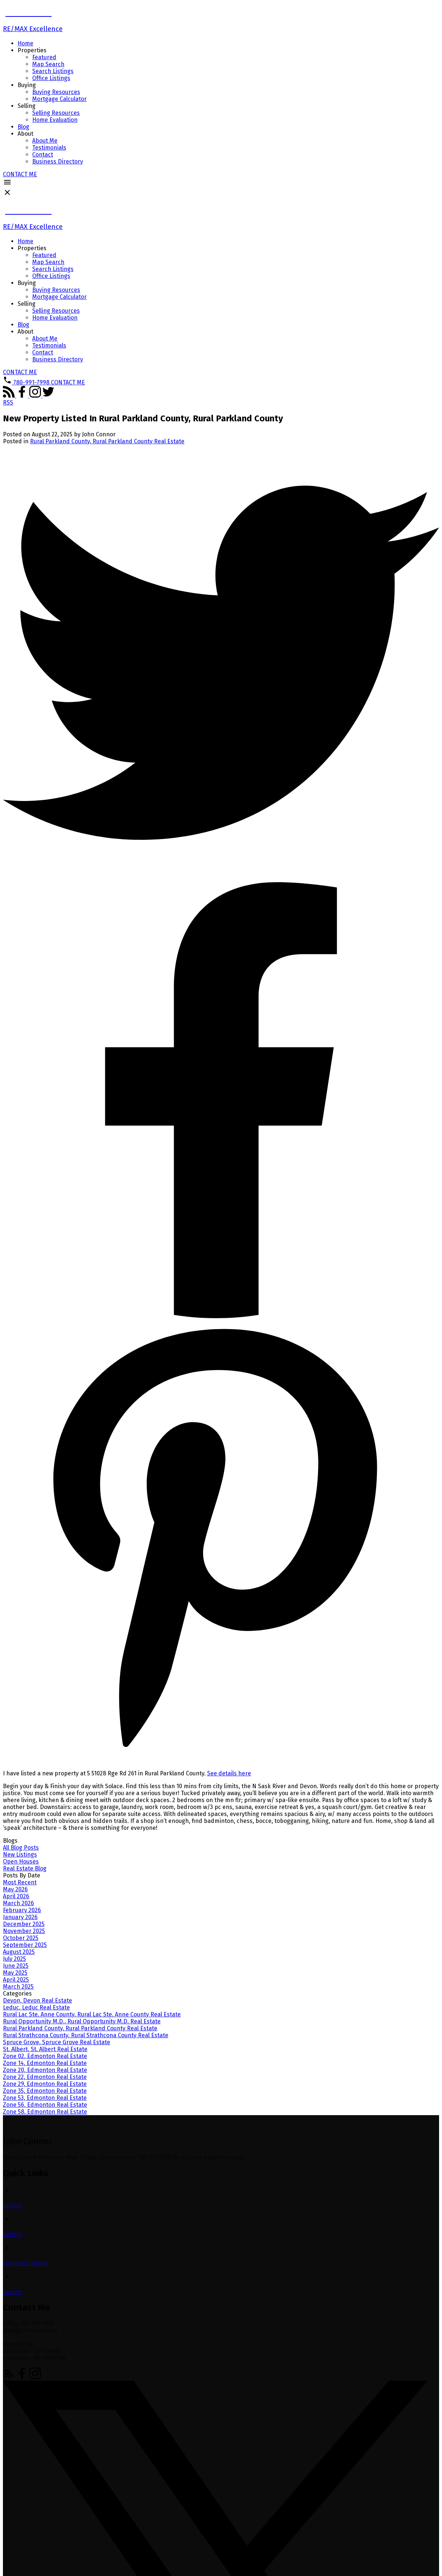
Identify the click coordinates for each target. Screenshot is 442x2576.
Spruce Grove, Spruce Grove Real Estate (56, 2042)
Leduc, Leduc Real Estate (36, 2007)
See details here (229, 1773)
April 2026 (16, 1896)
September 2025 (25, 1944)
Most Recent (20, 1882)
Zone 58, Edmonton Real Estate (45, 2111)
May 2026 (15, 1889)
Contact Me (20, 174)
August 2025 (19, 1951)
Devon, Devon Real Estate (37, 2000)
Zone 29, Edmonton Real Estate (45, 2083)
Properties (32, 50)
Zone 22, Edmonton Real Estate (45, 2076)
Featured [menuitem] (44, 57)
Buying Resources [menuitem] (56, 92)
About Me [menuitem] (44, 140)
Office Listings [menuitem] (51, 78)
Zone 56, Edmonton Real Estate (45, 2104)
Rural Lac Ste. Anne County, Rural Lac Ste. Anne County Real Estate (92, 2014)
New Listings (20, 1854)
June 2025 (16, 1965)
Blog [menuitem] (23, 126)
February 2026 (22, 1910)
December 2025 (24, 1924)
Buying (27, 85)
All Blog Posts (21, 1847)
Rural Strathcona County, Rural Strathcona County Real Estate (85, 2035)
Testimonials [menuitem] (49, 147)
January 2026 (20, 1917)
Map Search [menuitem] (48, 64)
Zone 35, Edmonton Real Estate (45, 2090)
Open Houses (21, 1861)
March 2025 (18, 1986)
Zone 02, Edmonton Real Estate (45, 2056)
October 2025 (20, 1937)
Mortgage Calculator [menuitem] (59, 98)
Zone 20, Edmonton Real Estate (45, 2070)
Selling (26, 105)
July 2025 (14, 1958)
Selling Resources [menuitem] (56, 112)
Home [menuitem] (25, 43)
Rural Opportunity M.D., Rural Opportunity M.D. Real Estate (82, 2021)
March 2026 (18, 1903)
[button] (20, 174)
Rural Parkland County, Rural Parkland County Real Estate (107, 441)
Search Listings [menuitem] (53, 71)
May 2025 (15, 1972)
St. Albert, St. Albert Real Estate (45, 2049)
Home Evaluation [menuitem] (55, 119)
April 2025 (16, 1979)
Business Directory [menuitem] (57, 161)
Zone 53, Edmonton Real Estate (45, 2097)
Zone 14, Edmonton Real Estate (45, 2063)
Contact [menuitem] (42, 154)
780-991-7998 (31, 382)
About (25, 133)
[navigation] (221, 293)
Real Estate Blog (24, 1868)
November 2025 (24, 1931)
